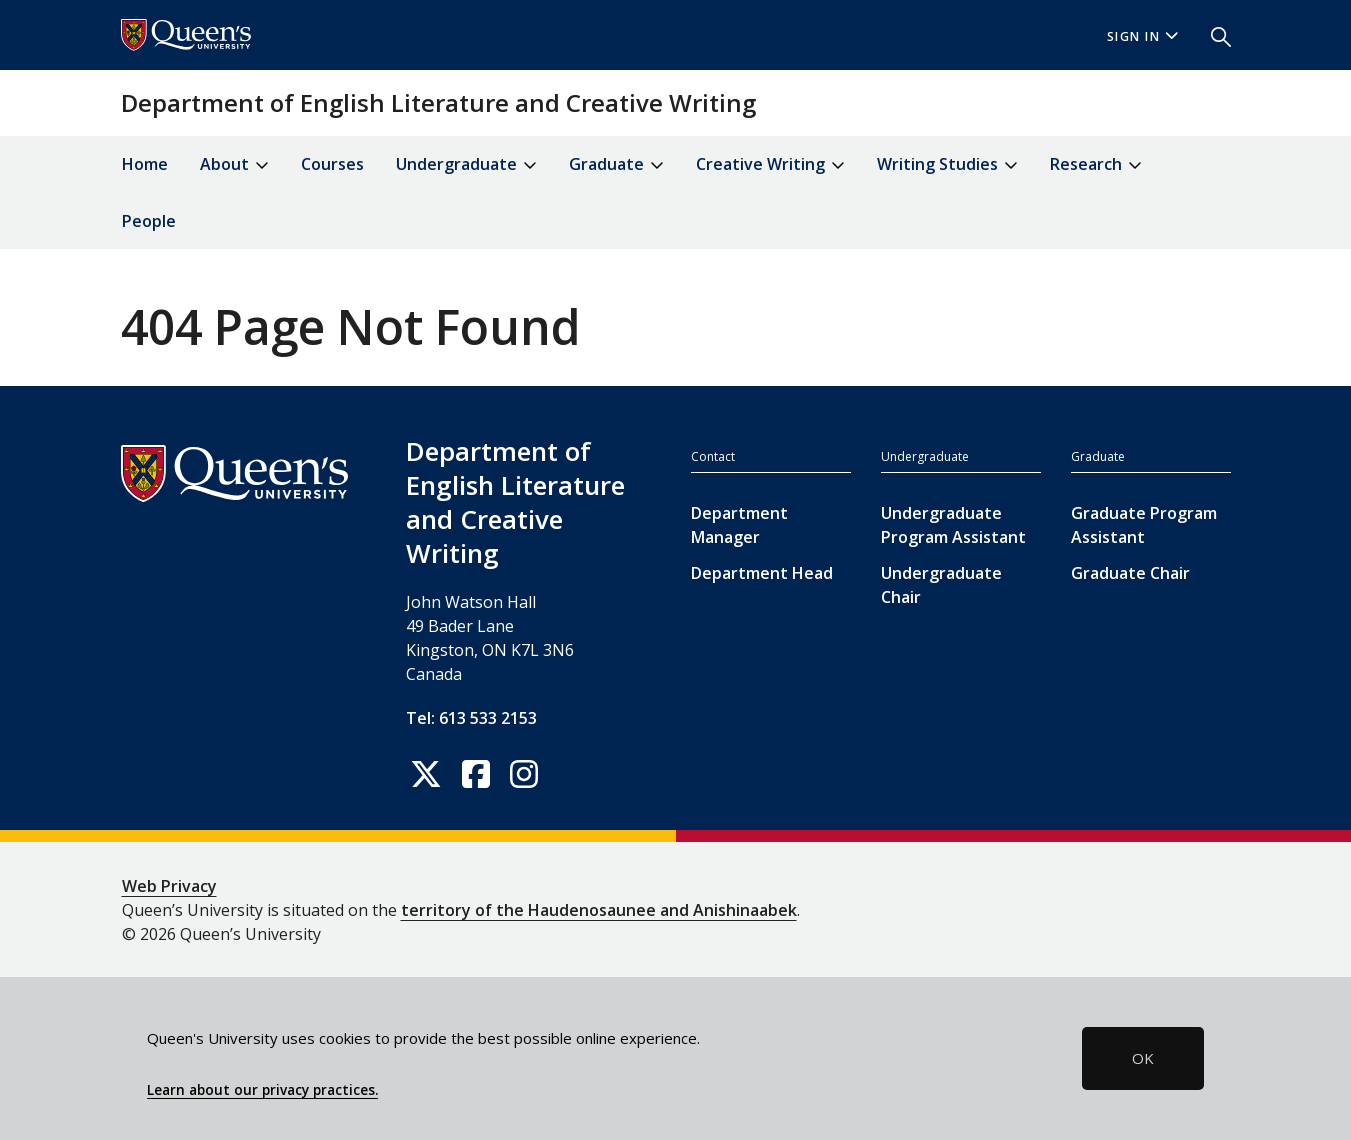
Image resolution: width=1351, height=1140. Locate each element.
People (149, 221)
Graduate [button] (616, 165)
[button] (1213, 35)
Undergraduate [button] (466, 165)
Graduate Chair (1130, 573)
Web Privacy (169, 886)
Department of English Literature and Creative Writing (438, 102)
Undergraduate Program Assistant (953, 525)
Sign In (1143, 36)
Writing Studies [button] (947, 165)
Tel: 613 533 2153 (471, 718)
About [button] (234, 165)
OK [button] (1143, 1058)
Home (145, 164)
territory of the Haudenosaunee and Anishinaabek (599, 910)
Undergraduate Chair (941, 585)
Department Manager (739, 525)
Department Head (762, 573)
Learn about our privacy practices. (262, 1090)
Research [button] (1096, 165)
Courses (332, 164)
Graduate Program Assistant (1144, 525)
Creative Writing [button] (770, 165)
